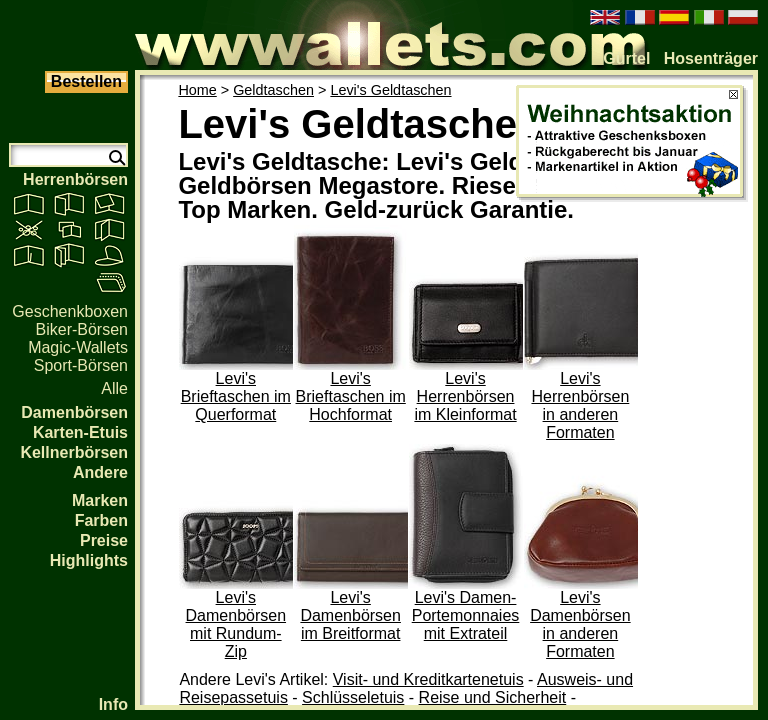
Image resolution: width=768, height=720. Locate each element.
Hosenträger (711, 58)
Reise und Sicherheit (493, 697)
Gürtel (626, 58)
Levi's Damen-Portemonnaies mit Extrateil (466, 615)
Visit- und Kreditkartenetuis (428, 679)
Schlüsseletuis (353, 697)
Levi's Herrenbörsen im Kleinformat (465, 396)
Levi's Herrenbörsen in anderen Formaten (580, 405)
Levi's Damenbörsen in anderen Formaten (580, 624)
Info (113, 704)
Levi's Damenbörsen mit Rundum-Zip (236, 624)
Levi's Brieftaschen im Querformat (236, 396)
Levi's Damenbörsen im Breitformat (350, 615)
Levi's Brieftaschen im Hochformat (351, 396)
